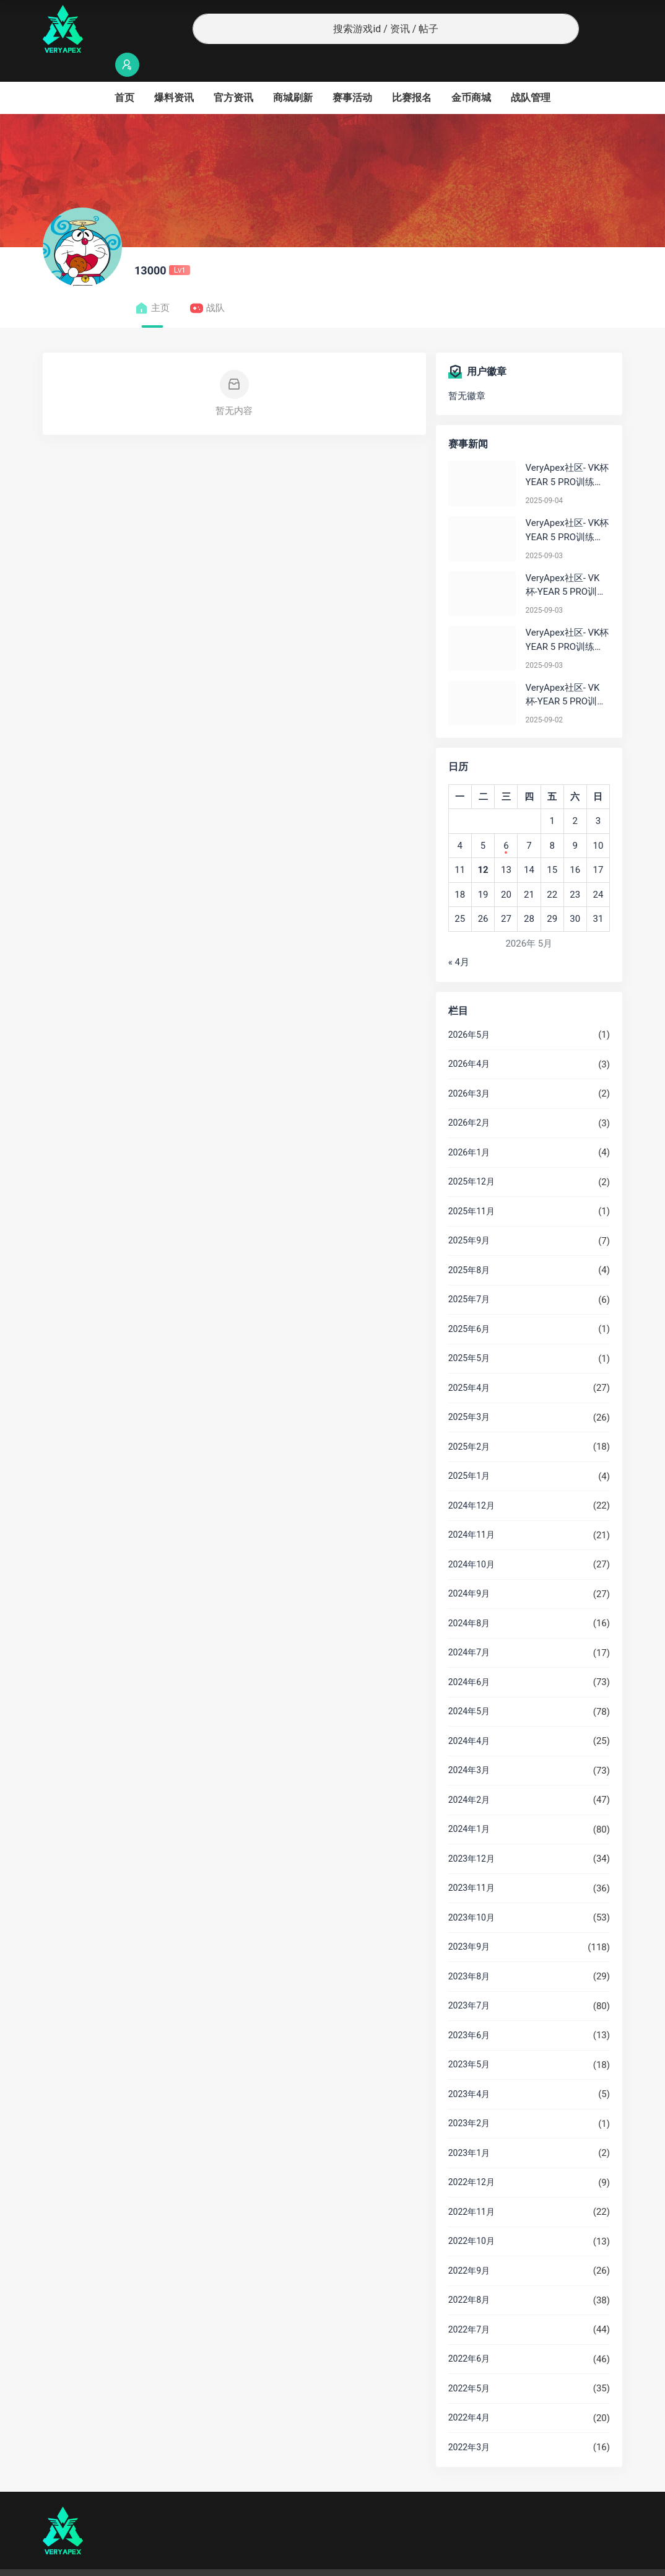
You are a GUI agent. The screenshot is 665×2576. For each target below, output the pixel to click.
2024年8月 (469, 1599)
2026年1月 (469, 1128)
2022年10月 (471, 2217)
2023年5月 (469, 2040)
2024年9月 (469, 1569)
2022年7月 (469, 2305)
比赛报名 (412, 73)
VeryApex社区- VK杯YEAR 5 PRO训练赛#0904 (567, 451)
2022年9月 (469, 2246)
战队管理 (530, 73)
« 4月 (458, 938)
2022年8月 (469, 2275)
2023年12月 (471, 1834)
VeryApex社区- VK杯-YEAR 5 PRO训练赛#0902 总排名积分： (566, 671)
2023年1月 (469, 2129)
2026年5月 (469, 1010)
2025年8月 (469, 1246)
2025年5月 (469, 1334)
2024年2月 (469, 1776)
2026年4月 (469, 1040)
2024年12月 (471, 1481)
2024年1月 (469, 1805)
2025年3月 (469, 1393)
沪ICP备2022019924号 (201, 2560)
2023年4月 (469, 2070)
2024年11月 (471, 1510)
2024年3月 (469, 1746)
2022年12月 (471, 2158)
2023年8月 (469, 1952)
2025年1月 (469, 1452)
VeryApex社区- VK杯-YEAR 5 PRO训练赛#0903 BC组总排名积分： (566, 561)
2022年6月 (469, 2334)
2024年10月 (471, 1540)
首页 (124, 73)
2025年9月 (469, 1216)
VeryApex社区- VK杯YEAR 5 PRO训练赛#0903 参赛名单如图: (567, 616)
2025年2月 (469, 1422)
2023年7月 (469, 1981)
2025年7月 (469, 1275)
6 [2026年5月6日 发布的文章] (505, 821)
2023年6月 (469, 2011)
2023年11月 (471, 1863)
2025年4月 (469, 1364)
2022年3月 (469, 2423)
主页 (152, 284)
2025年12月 (471, 1157)
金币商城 (471, 73)
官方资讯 (233, 73)
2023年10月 (471, 1893)
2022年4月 (469, 2393)
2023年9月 (469, 1922)
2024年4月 (469, 1717)
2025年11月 (471, 1187)
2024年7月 (469, 1628)
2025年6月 (469, 1305)
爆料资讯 (174, 73)
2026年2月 (469, 1098)
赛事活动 (352, 73)
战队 (207, 284)
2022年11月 (471, 2188)
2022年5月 (469, 2364)
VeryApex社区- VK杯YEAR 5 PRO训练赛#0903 (567, 506)
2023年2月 (469, 2099)
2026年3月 (469, 1069)
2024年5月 (469, 1687)
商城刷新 (293, 73)
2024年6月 (469, 1658)
